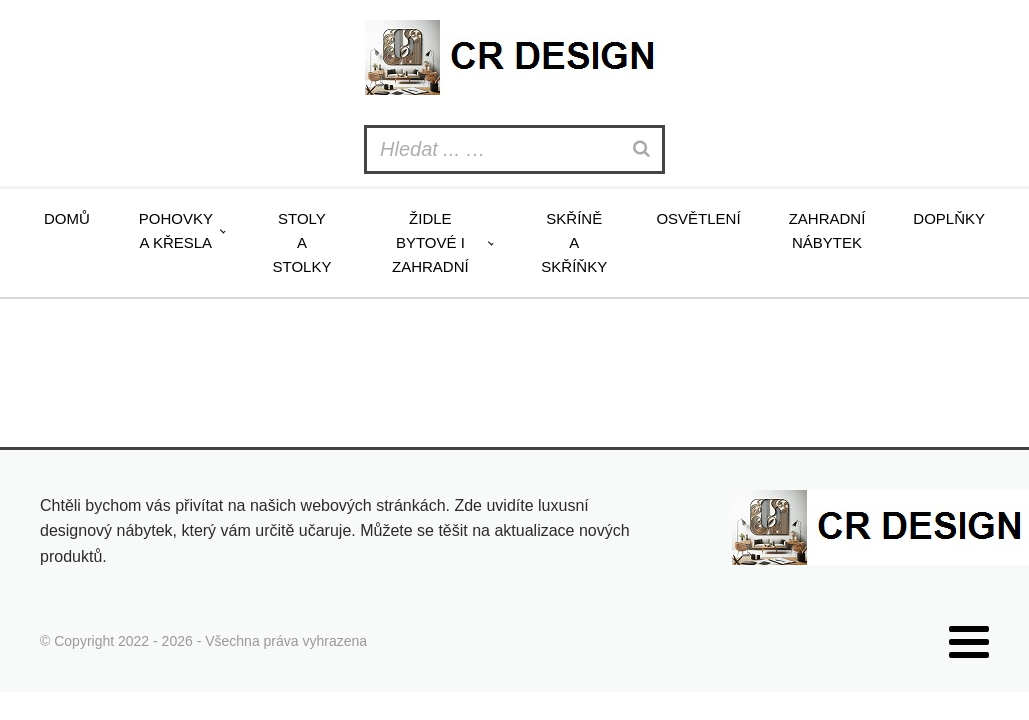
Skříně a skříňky (574, 242)
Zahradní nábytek (827, 230)
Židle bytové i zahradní (430, 242)
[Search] (644, 149)
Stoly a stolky (302, 242)
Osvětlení (698, 218)
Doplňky (949, 218)
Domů (67, 218)
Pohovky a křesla (176, 230)
